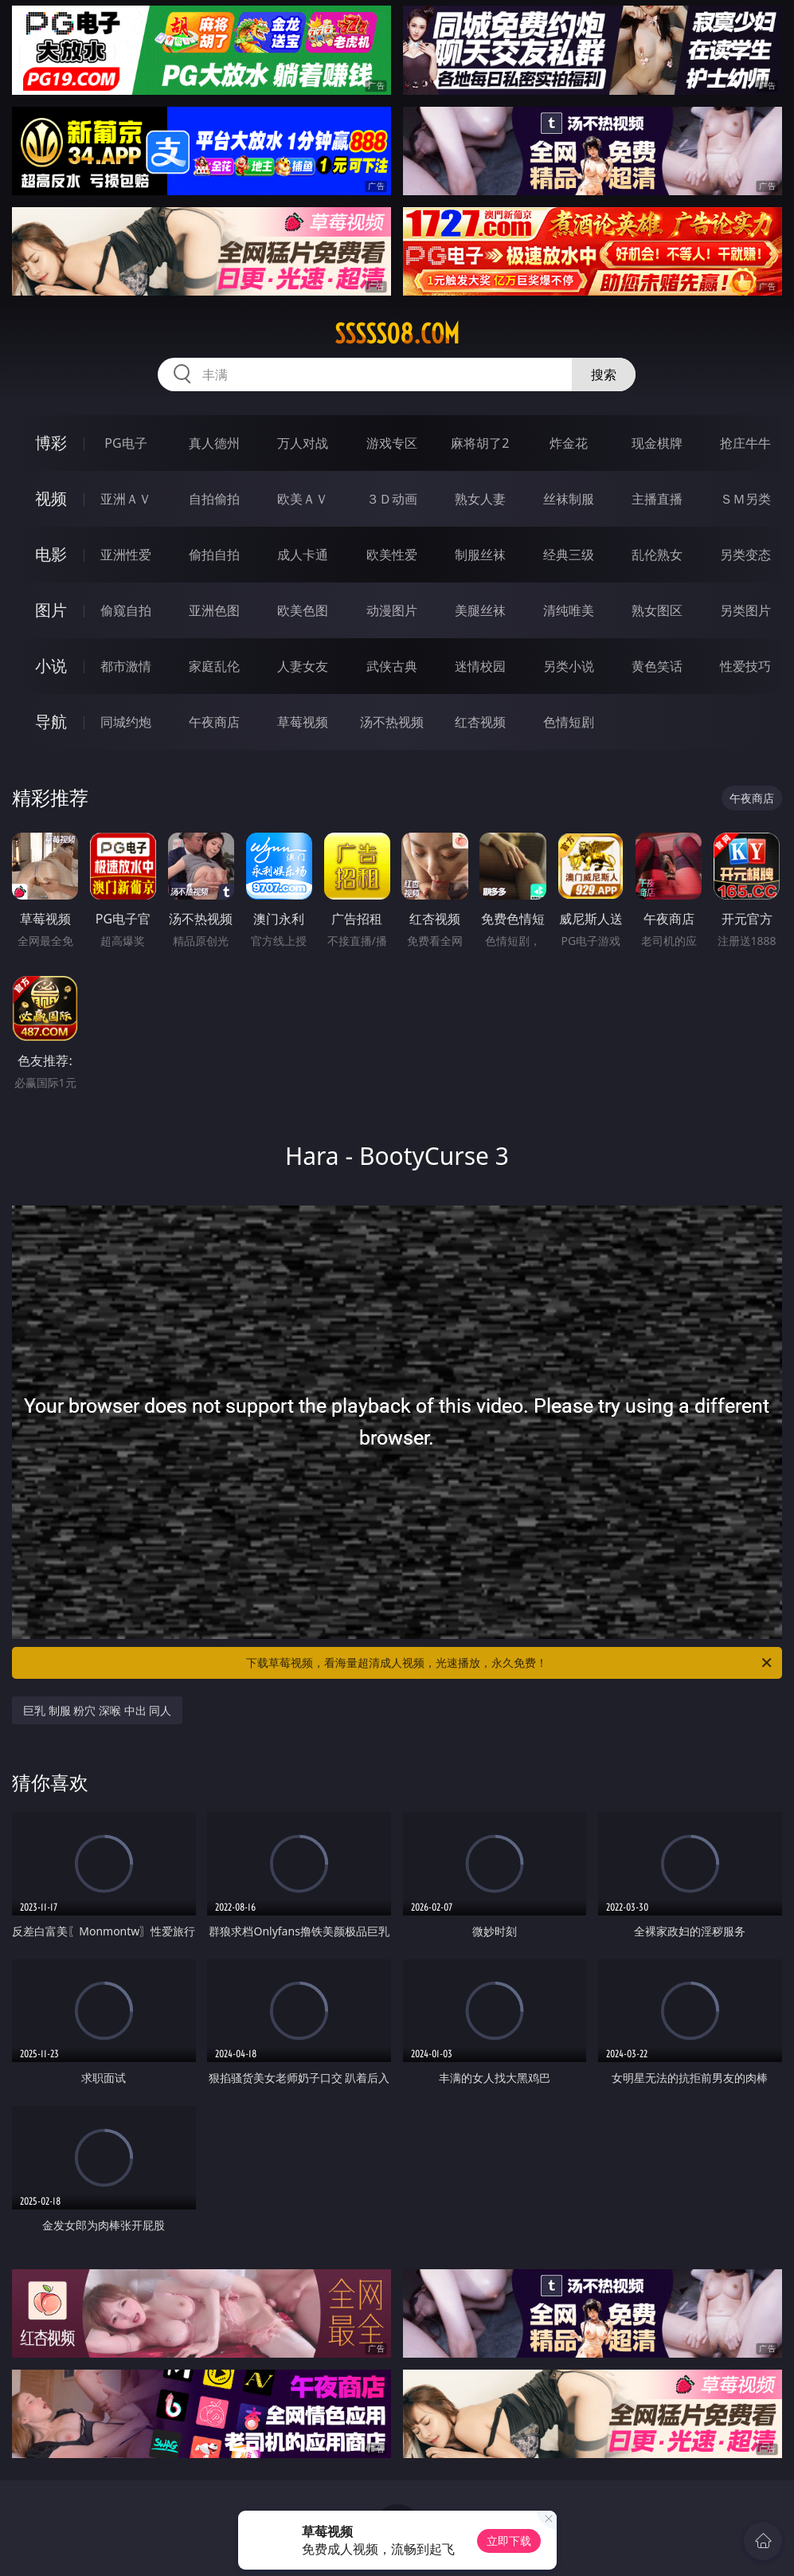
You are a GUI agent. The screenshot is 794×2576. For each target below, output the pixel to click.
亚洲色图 (214, 610)
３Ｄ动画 (391, 499)
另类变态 (745, 554)
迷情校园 (480, 666)
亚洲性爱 (125, 554)
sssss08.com (397, 334)
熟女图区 (657, 610)
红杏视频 (480, 722)
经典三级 (568, 554)
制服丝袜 (480, 554)
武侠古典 (391, 666)
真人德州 (214, 443)
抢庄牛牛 (745, 443)
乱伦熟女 (657, 554)
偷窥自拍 (125, 610)
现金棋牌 (657, 443)
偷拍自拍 (214, 554)
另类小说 (568, 666)
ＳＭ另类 (745, 499)
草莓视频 (302, 722)
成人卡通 (302, 554)
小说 (51, 665)
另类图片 (745, 610)
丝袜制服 (568, 499)
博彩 (51, 442)
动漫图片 (391, 610)
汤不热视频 (392, 722)
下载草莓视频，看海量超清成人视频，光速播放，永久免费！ (510, 1662)
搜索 (603, 374)
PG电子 (125, 443)
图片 (51, 610)
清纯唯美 (568, 610)
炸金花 (569, 443)
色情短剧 (568, 722)
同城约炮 (125, 722)
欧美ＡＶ (302, 499)
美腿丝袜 (480, 610)
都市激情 (125, 666)
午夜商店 (214, 722)
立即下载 (509, 2540)
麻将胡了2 (480, 443)
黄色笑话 (657, 666)
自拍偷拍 (214, 499)
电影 (51, 554)
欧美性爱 (391, 554)
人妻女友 (302, 666)
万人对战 (302, 443)
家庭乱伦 (214, 666)
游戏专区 (391, 443)
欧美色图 (302, 610)
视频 (51, 498)
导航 (51, 721)
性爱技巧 (745, 666)
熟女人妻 (480, 499)
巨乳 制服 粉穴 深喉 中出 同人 (97, 1710)
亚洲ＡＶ (125, 499)
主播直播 (657, 499)
